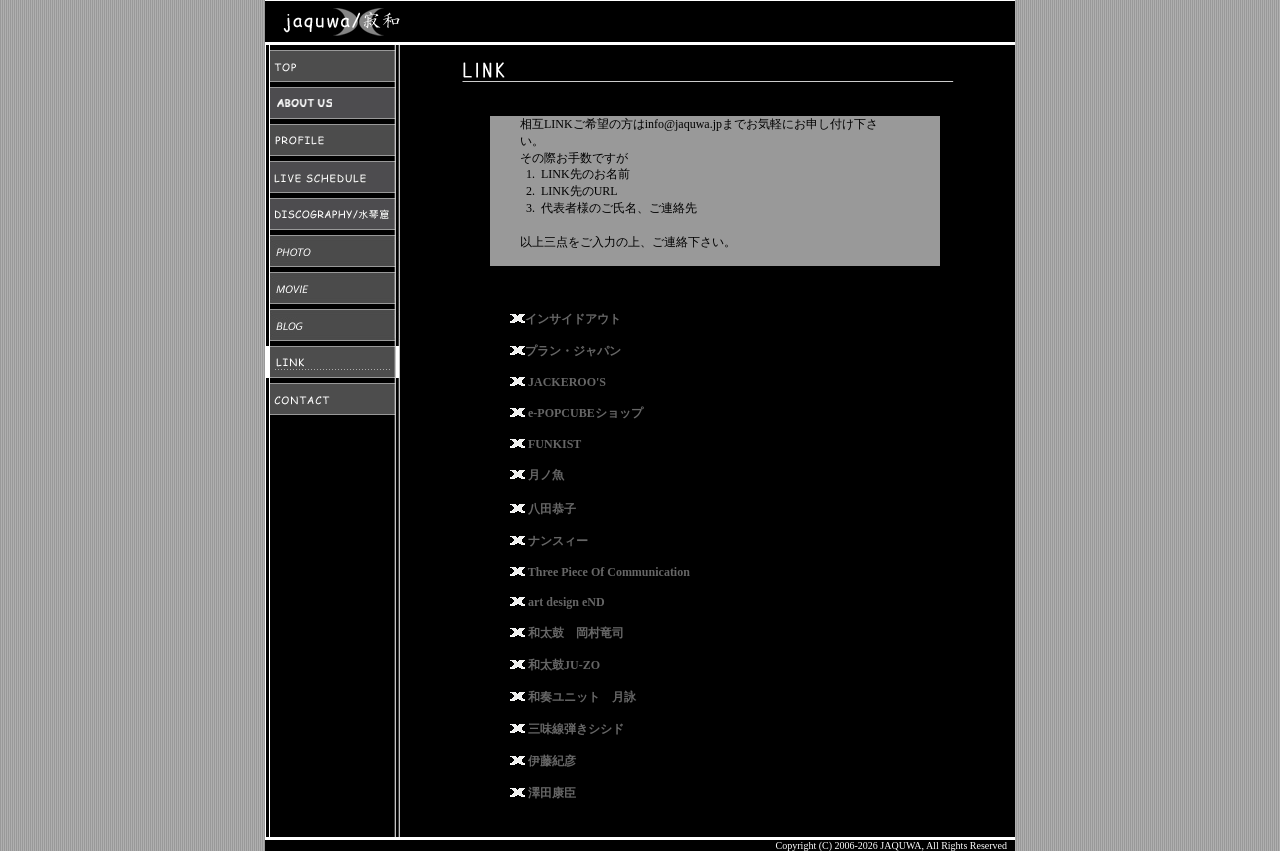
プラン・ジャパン (573, 351)
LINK (332, 362)
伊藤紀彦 (552, 761)
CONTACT (332, 399)
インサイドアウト (573, 319)
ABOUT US (332, 103)
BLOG (332, 325)
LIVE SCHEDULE (332, 177)
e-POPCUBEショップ (585, 413)
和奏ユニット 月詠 (582, 697)
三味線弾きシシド (576, 729)
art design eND (566, 602)
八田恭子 (552, 509)
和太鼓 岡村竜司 (576, 633)
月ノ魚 (546, 475)
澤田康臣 (552, 793)
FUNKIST (554, 444)
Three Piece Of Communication (609, 572)
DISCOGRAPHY (332, 214)
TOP (332, 66)
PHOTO (332, 251)
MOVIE (332, 288)
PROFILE (332, 140)
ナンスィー (558, 541)
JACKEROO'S (567, 382)
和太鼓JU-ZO (564, 665)
